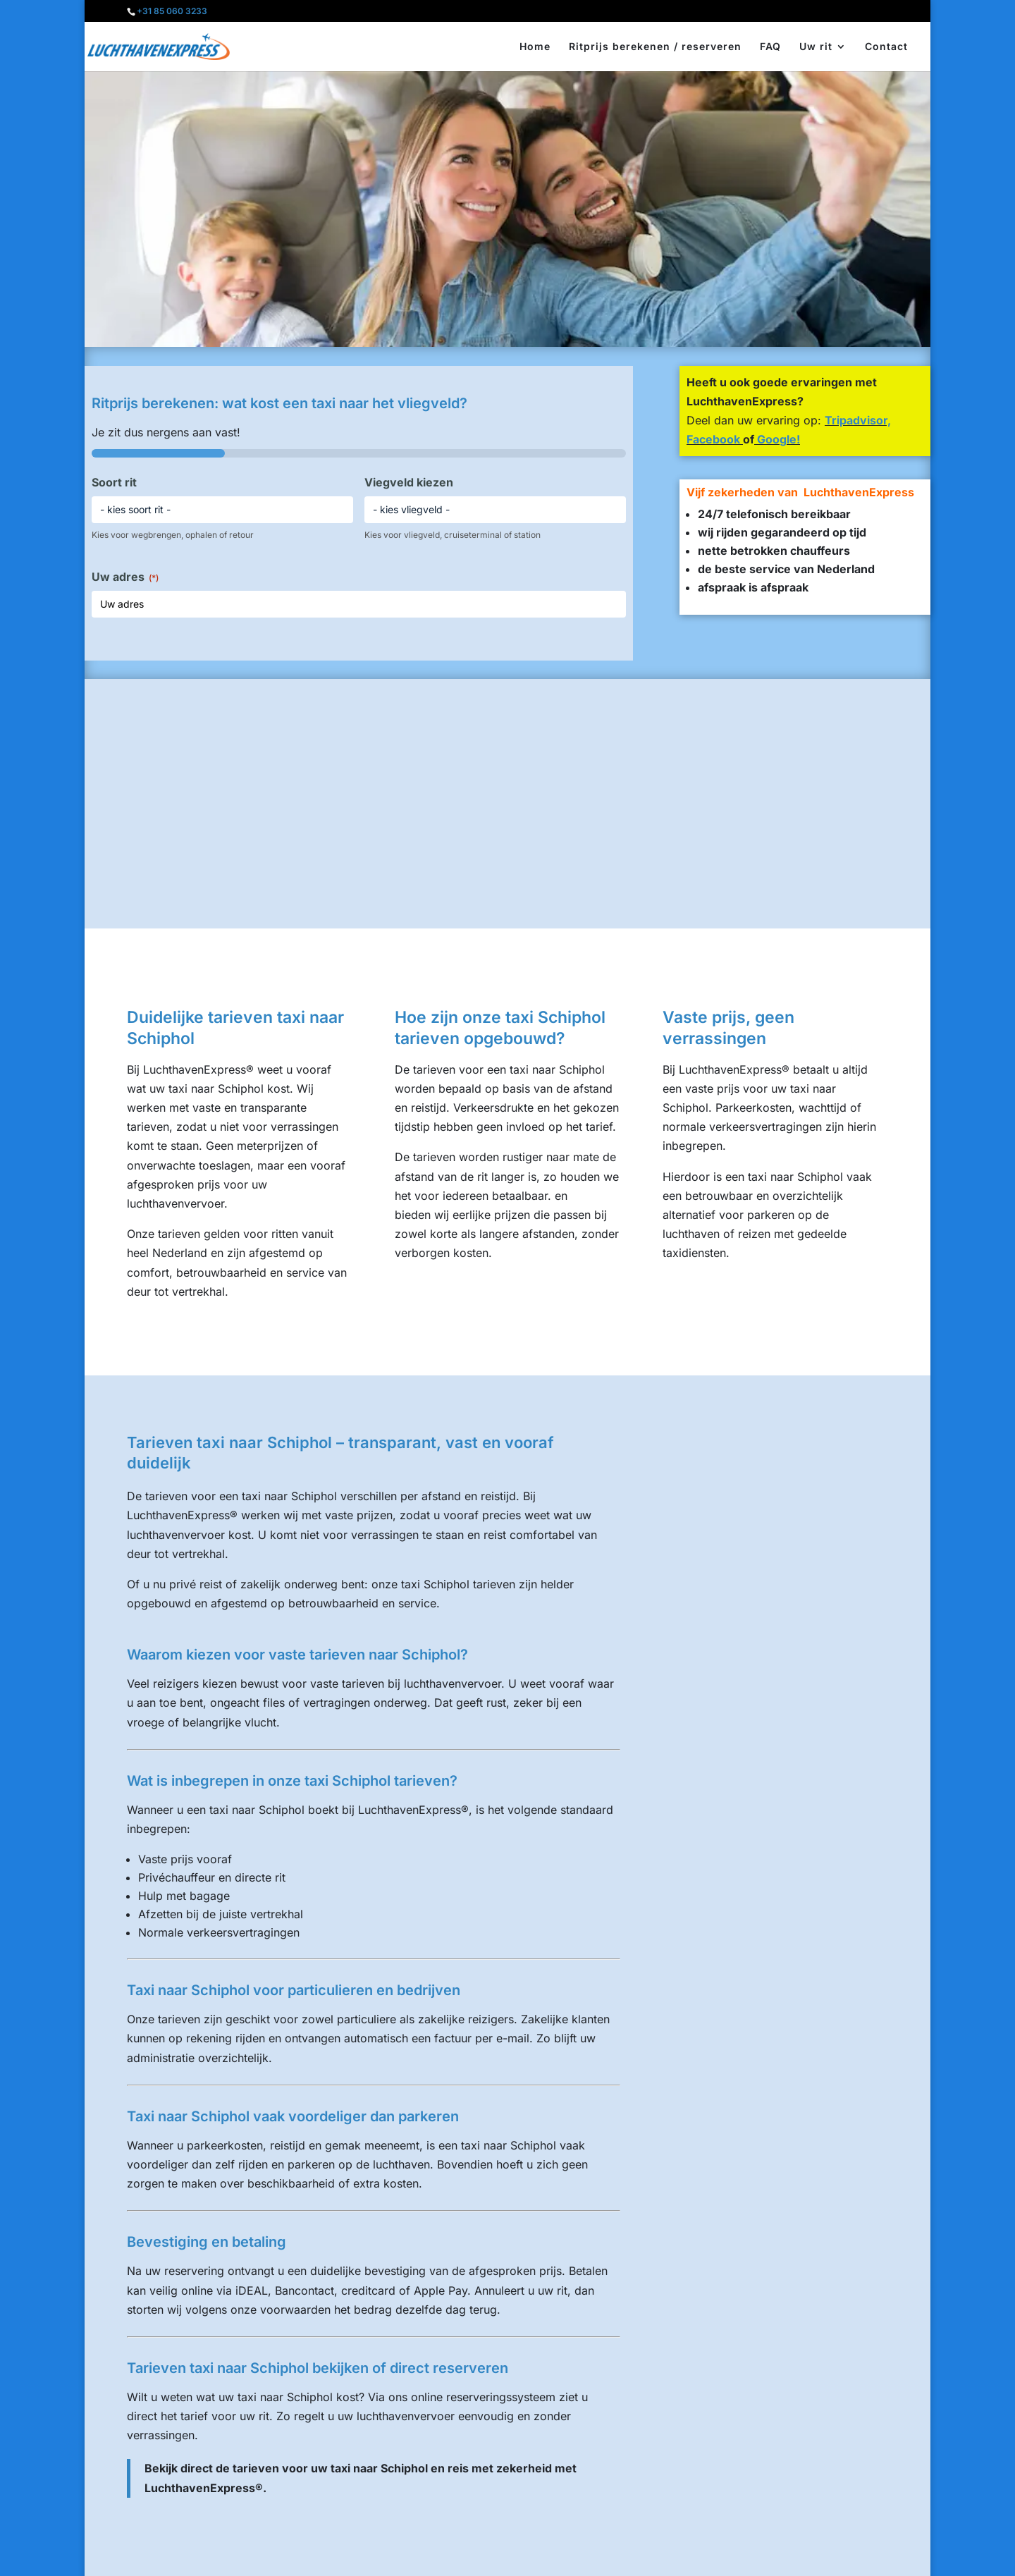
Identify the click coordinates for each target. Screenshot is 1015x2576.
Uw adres (125, 577)
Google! (777, 439)
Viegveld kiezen (408, 482)
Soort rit (114, 482)
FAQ (770, 47)
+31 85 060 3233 (172, 11)
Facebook (713, 439)
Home (534, 47)
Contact (886, 47)
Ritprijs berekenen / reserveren (655, 47)
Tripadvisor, (858, 420)
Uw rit (815, 47)
